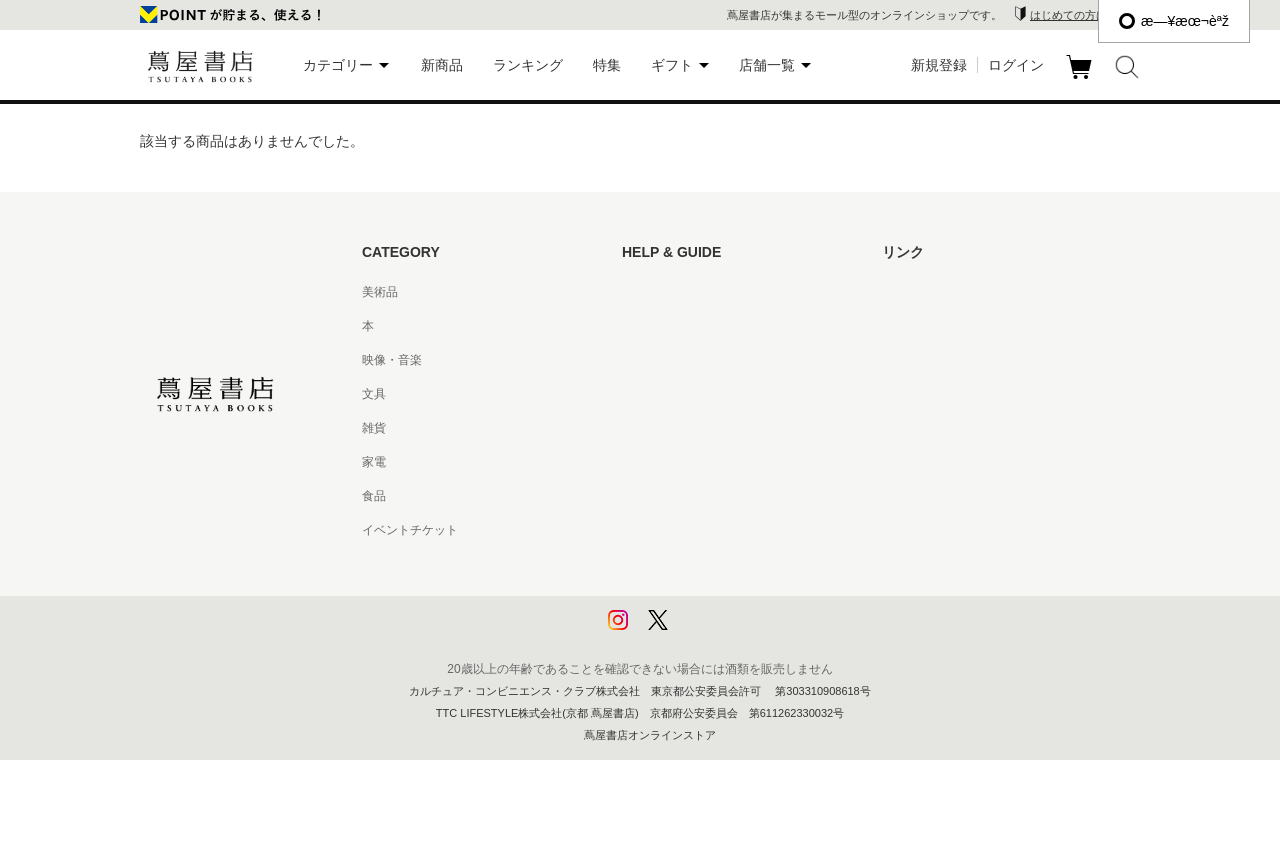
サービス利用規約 (670, 394)
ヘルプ (640, 326)
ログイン (1016, 65)
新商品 (442, 65)
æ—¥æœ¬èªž (1174, 21)
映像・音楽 (392, 360)
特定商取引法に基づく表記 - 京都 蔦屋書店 (737, 530)
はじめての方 (658, 292)
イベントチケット (410, 530)
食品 (374, 496)
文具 (374, 394)
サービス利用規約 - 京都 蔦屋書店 (713, 428)
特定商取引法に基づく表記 (694, 496)
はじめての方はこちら (1085, 15)
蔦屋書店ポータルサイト (948, 292)
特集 (607, 65)
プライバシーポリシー (682, 564)
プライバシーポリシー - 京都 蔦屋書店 (725, 598)
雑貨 (374, 428)
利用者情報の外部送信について (706, 632)
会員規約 (646, 462)
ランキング (528, 65)
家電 (374, 462)
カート (1081, 79)
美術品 (380, 292)
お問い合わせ (658, 360)
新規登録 (939, 65)
